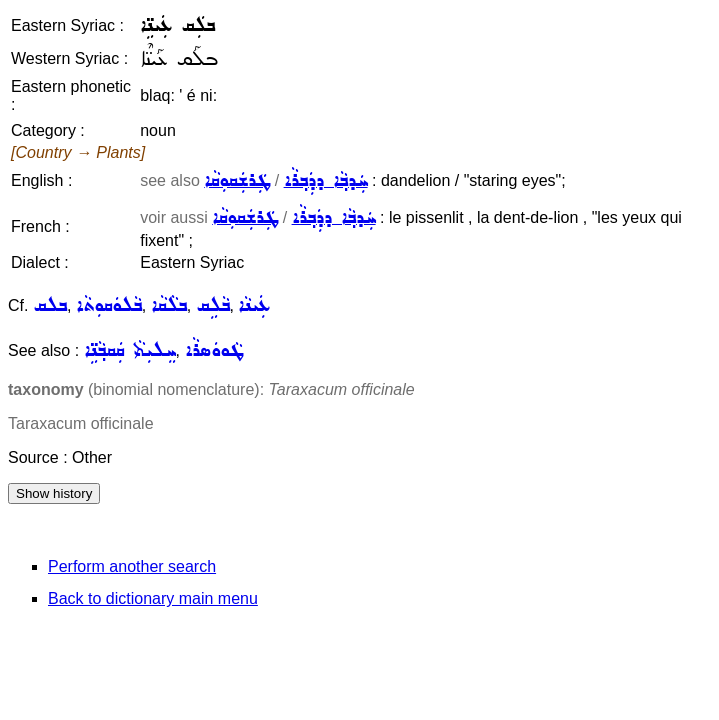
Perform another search (132, 566)
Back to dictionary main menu (153, 598)
